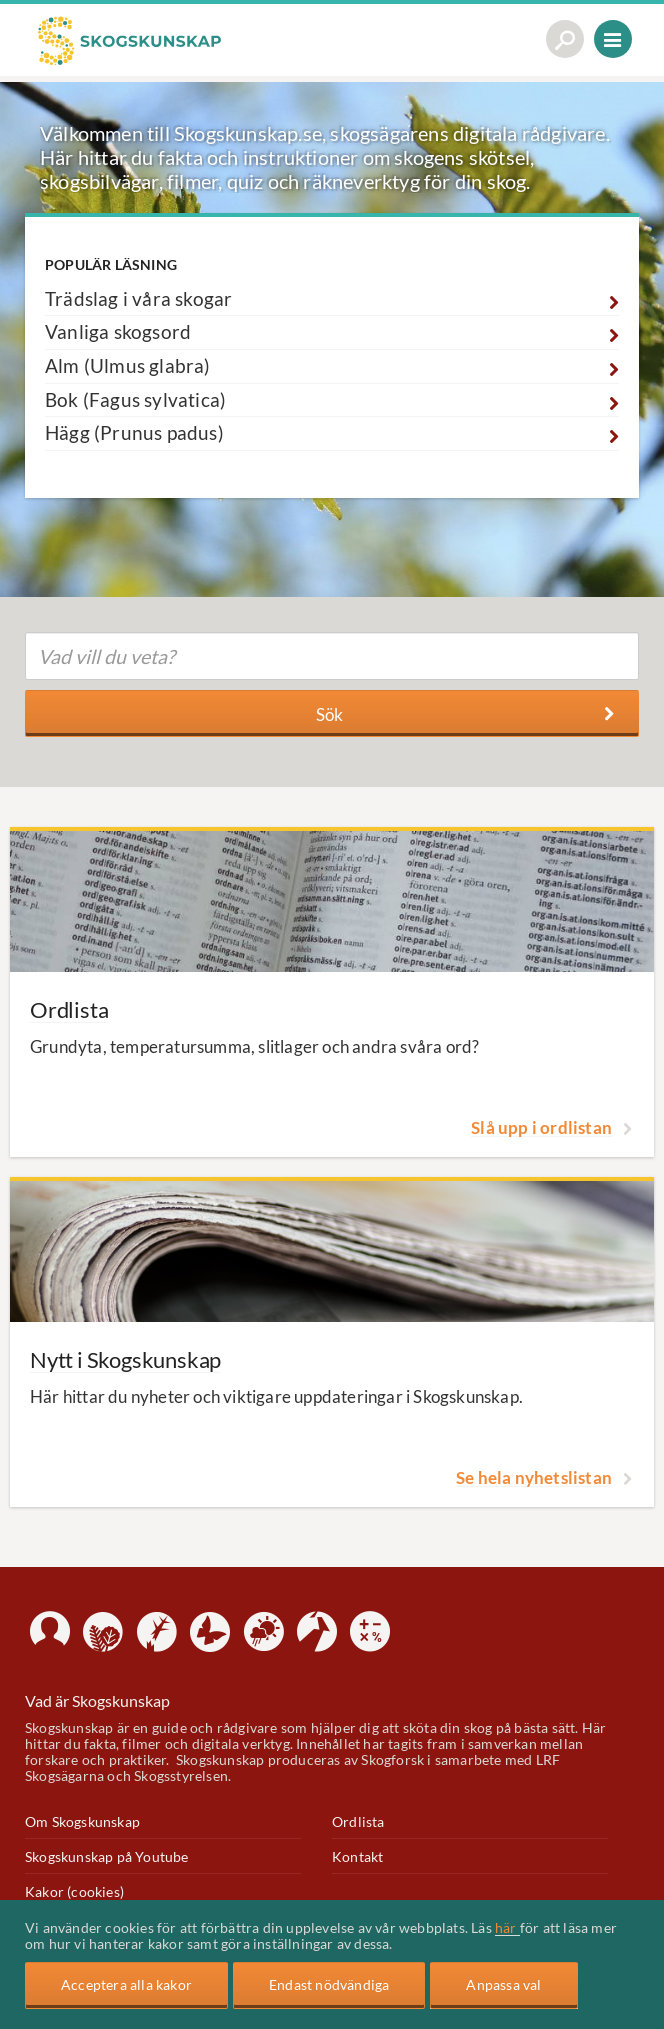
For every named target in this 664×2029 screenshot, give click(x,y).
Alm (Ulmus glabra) (128, 366)
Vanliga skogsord (118, 332)
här (507, 1927)
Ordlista (358, 1821)
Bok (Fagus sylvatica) (135, 400)
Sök (465, 714)
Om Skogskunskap (82, 1821)
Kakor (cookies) (74, 1891)
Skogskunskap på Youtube (107, 1856)
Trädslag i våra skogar (138, 299)
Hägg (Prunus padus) (134, 433)
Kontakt (357, 1856)
